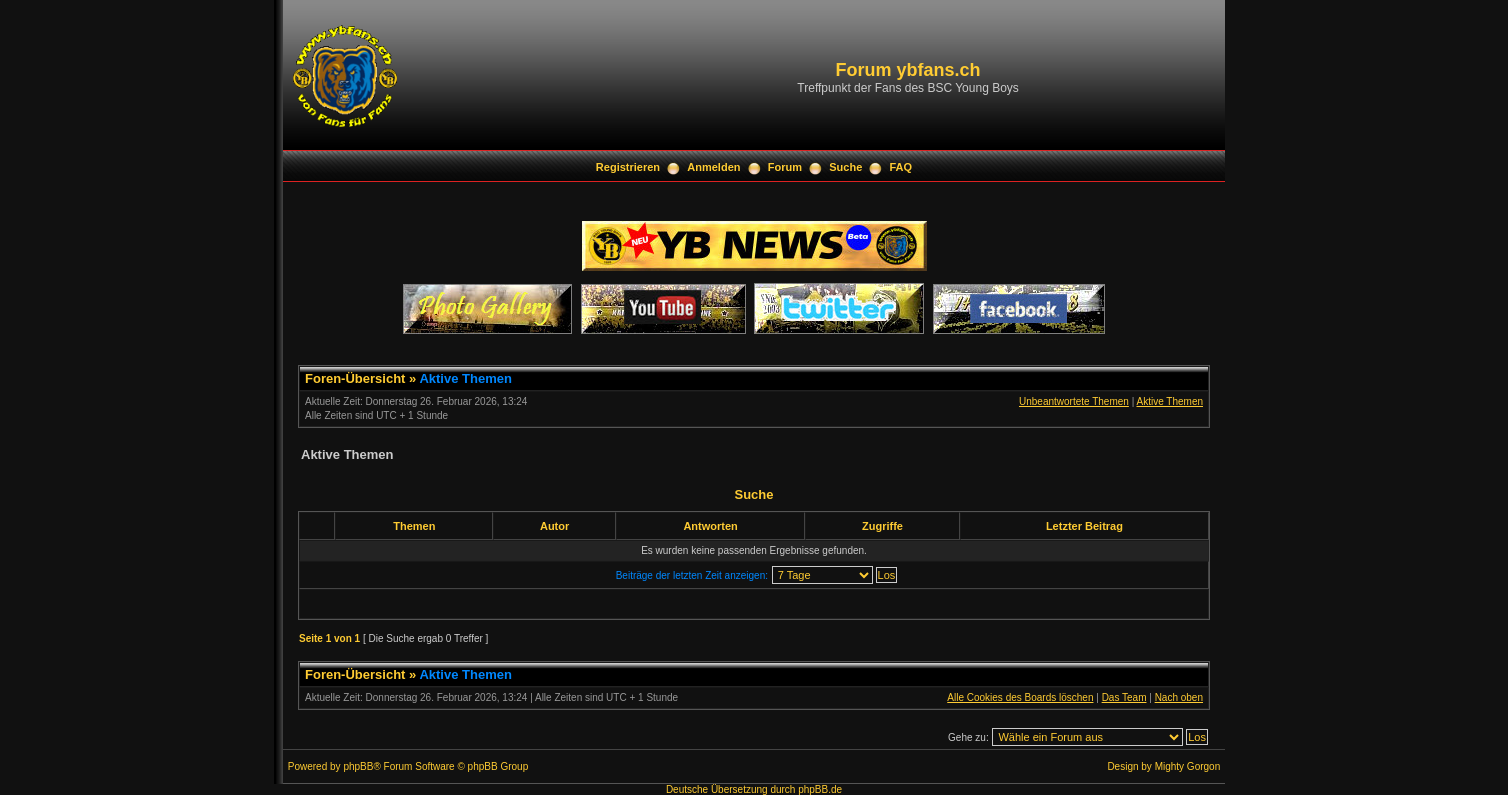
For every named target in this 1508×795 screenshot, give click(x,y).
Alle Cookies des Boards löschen (1020, 697)
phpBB (358, 766)
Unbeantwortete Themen (1074, 401)
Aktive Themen (465, 378)
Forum (785, 167)
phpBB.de (820, 789)
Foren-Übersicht (355, 378)
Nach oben (1179, 697)
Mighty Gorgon (1188, 766)
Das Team (1124, 697)
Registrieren (628, 167)
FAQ (901, 167)
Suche (845, 167)
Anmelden (713, 167)
